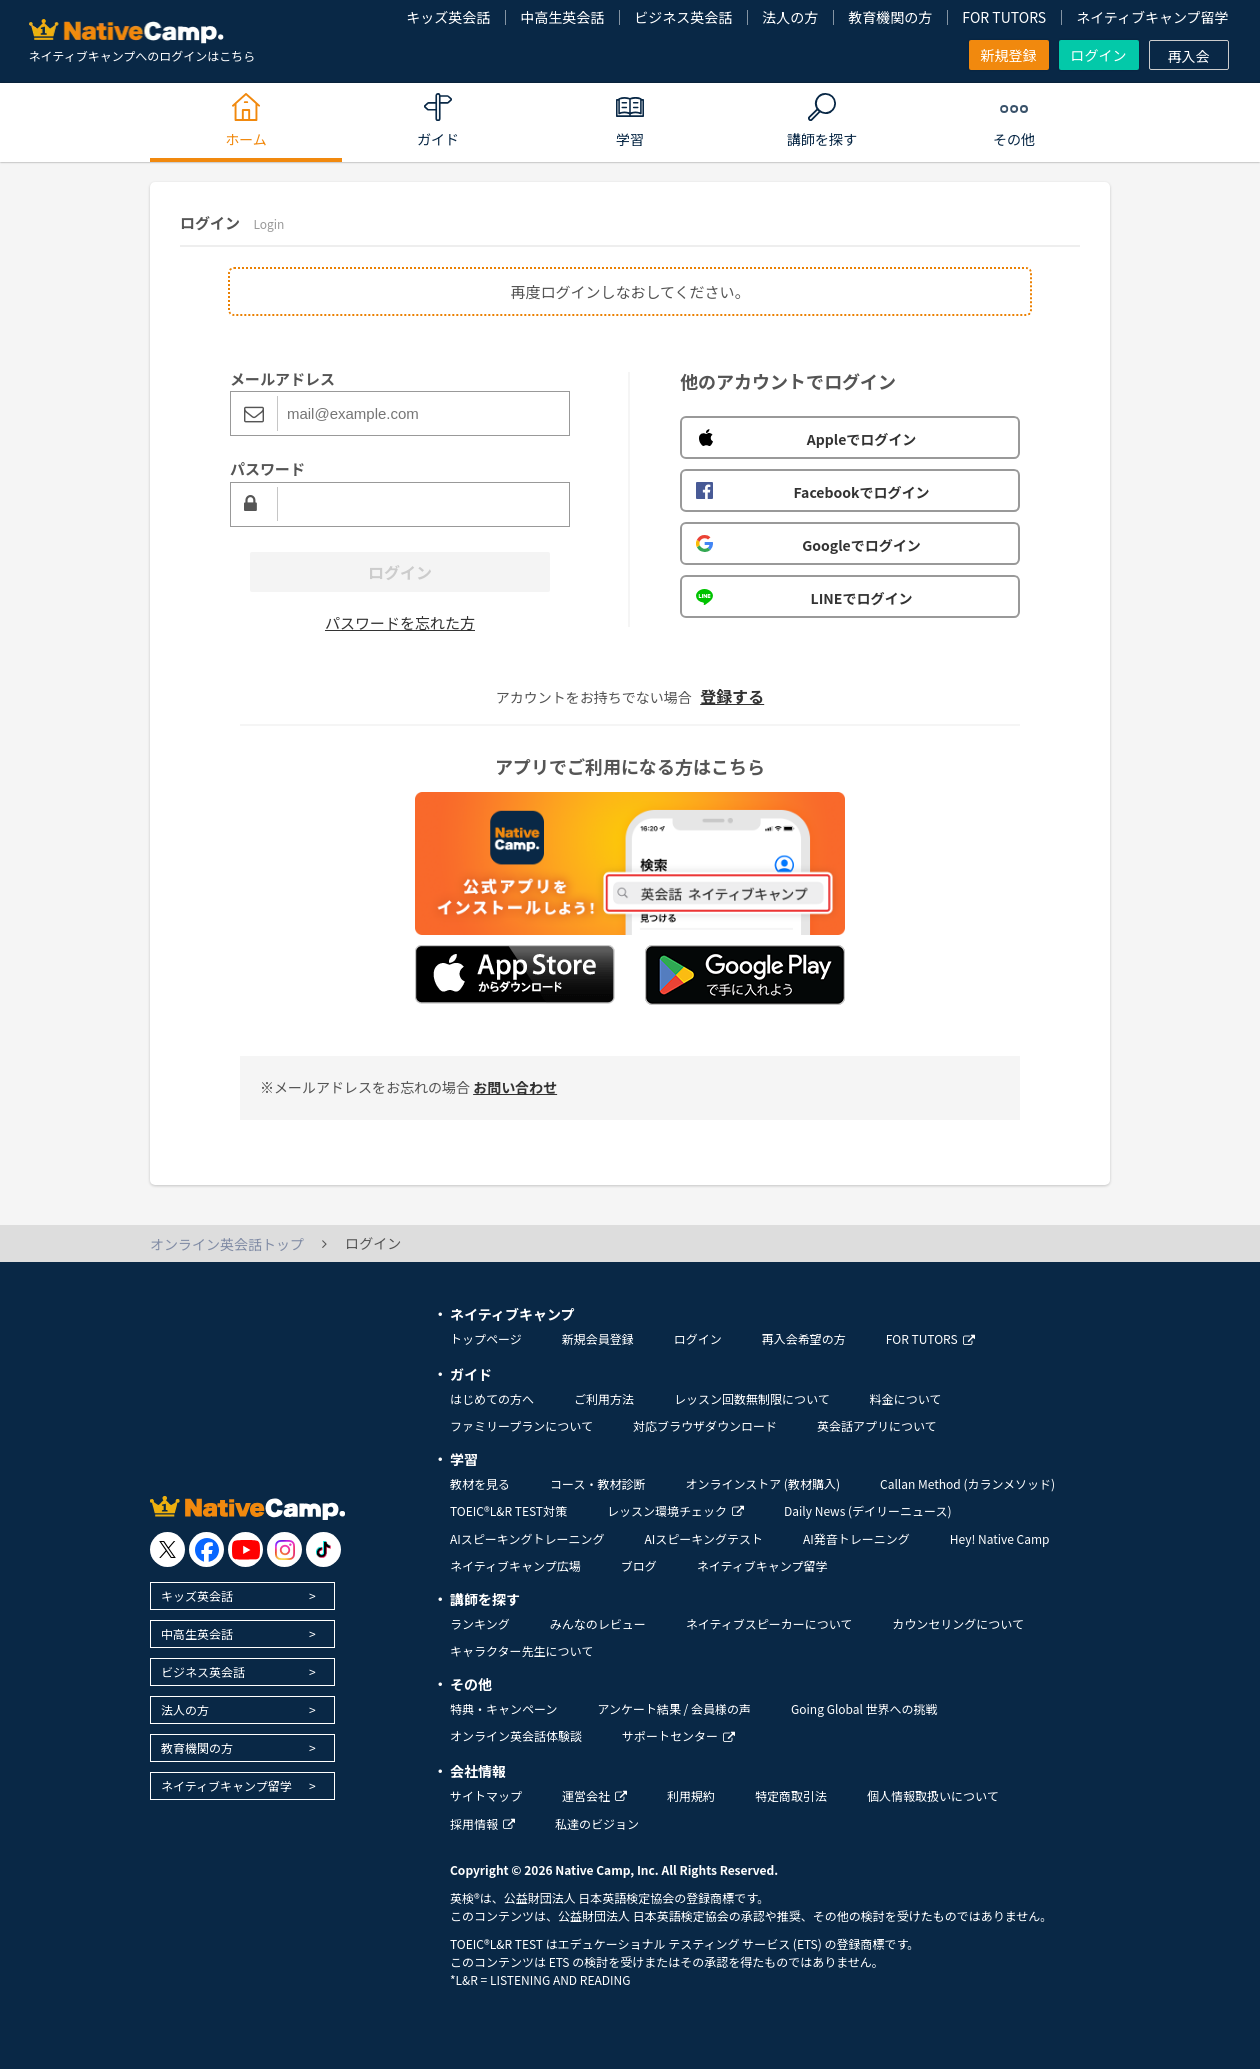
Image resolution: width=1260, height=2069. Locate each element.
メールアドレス (282, 378)
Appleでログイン (806, 439)
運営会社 (594, 1795)
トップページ (486, 1338)
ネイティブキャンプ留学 (1152, 17)
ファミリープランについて (521, 1425)
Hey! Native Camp (1000, 1538)
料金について (906, 1398)
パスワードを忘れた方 (400, 622)
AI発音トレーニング (856, 1538)
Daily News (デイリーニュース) (867, 1510)
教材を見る (480, 1483)
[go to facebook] (206, 1549)
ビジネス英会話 (683, 17)
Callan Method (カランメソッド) (967, 1483)
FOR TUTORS (1004, 17)
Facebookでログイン (812, 492)
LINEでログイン (804, 598)
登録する (732, 696)
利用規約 (691, 1795)
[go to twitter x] (167, 1549)
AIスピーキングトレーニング (527, 1538)
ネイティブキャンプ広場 (515, 1565)
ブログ (639, 1565)
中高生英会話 (562, 17)
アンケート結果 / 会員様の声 (674, 1708)
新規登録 (1009, 55)
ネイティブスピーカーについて (769, 1623)
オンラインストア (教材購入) (762, 1483)
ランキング (480, 1623)
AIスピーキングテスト (703, 1538)
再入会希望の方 (804, 1338)
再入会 (1189, 56)
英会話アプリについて (877, 1425)
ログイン (1099, 55)
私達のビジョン (597, 1823)
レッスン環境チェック (675, 1510)
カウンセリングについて (958, 1623)
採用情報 (482, 1823)
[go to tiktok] (323, 1549)
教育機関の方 (890, 17)
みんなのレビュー (598, 1623)
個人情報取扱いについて (933, 1795)
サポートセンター (678, 1735)
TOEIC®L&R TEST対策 (508, 1510)
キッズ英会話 (448, 17)
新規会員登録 (598, 1338)
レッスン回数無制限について (752, 1398)
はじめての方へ (492, 1398)
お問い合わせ (515, 1087)
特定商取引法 (791, 1795)
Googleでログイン (808, 545)
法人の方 (790, 17)
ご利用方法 (604, 1398)
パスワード (267, 468)
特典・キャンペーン (503, 1708)
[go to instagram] (284, 1549)
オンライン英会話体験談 (516, 1735)
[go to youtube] (245, 1549)
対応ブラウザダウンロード (705, 1425)
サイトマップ (486, 1795)
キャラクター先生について (521, 1650)
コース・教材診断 (597, 1483)
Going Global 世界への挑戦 (864, 1708)
